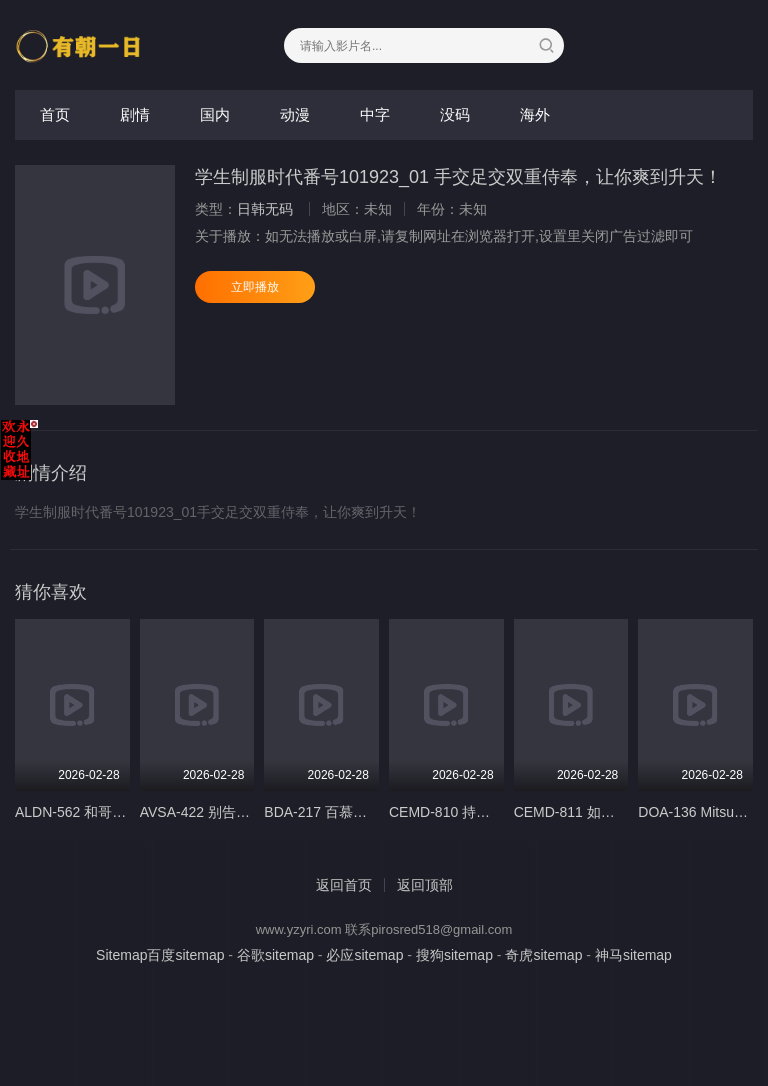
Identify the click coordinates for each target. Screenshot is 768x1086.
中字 (375, 114)
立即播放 (255, 287)
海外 (535, 114)
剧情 (135, 114)
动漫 (295, 114)
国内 (215, 114)
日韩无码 (265, 209)
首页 (55, 114)
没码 (455, 114)
